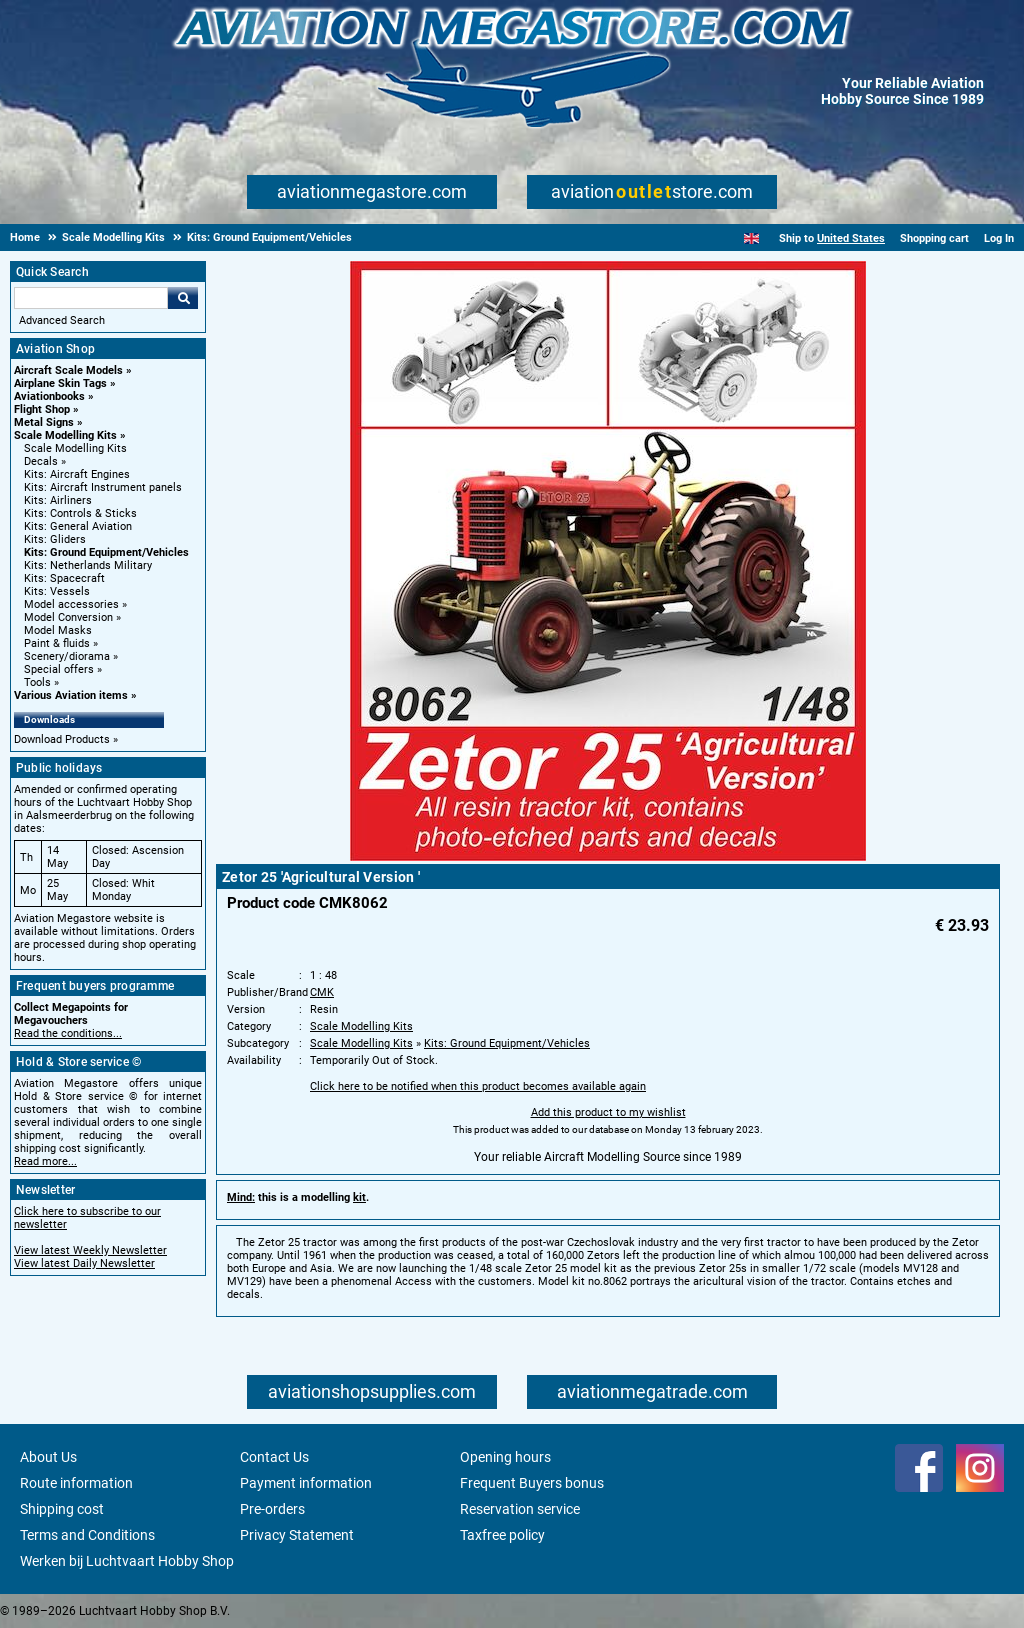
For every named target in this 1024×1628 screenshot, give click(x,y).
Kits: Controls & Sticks (80, 513)
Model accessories (71, 604)
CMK (322, 992)
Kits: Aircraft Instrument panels (103, 487)
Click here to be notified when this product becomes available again (478, 1086)
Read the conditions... (68, 1033)
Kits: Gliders (55, 539)
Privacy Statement (297, 1535)
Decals (41, 461)
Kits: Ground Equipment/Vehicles (106, 552)
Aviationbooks (49, 396)
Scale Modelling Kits (65, 435)
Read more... (45, 1161)
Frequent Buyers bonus (532, 1483)
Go (183, 298)
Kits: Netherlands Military (88, 565)
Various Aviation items (71, 695)
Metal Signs (44, 422)
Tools (37, 682)
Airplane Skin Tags (60, 383)
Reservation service (520, 1509)
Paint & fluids (57, 643)
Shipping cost (62, 1509)
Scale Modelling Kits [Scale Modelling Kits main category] (75, 448)
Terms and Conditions (87, 1535)
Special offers (59, 669)
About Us (48, 1457)
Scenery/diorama (67, 656)
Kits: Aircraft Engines (77, 474)
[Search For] (91, 298)
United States (851, 238)
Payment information (306, 1483)
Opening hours (505, 1457)
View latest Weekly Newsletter (90, 1250)
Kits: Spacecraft (64, 578)
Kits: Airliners (58, 500)
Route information (76, 1483)
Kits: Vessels (57, 591)
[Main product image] (608, 857)
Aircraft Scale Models (68, 370)
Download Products (62, 739)
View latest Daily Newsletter (84, 1263)
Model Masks (58, 630)
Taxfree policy (502, 1535)
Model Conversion (68, 617)
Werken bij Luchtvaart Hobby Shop (127, 1561)
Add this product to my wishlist (608, 1112)
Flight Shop (42, 409)
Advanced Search (62, 320)
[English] (751, 238)
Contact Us (274, 1457)
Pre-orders (272, 1509)
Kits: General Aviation (78, 526)
